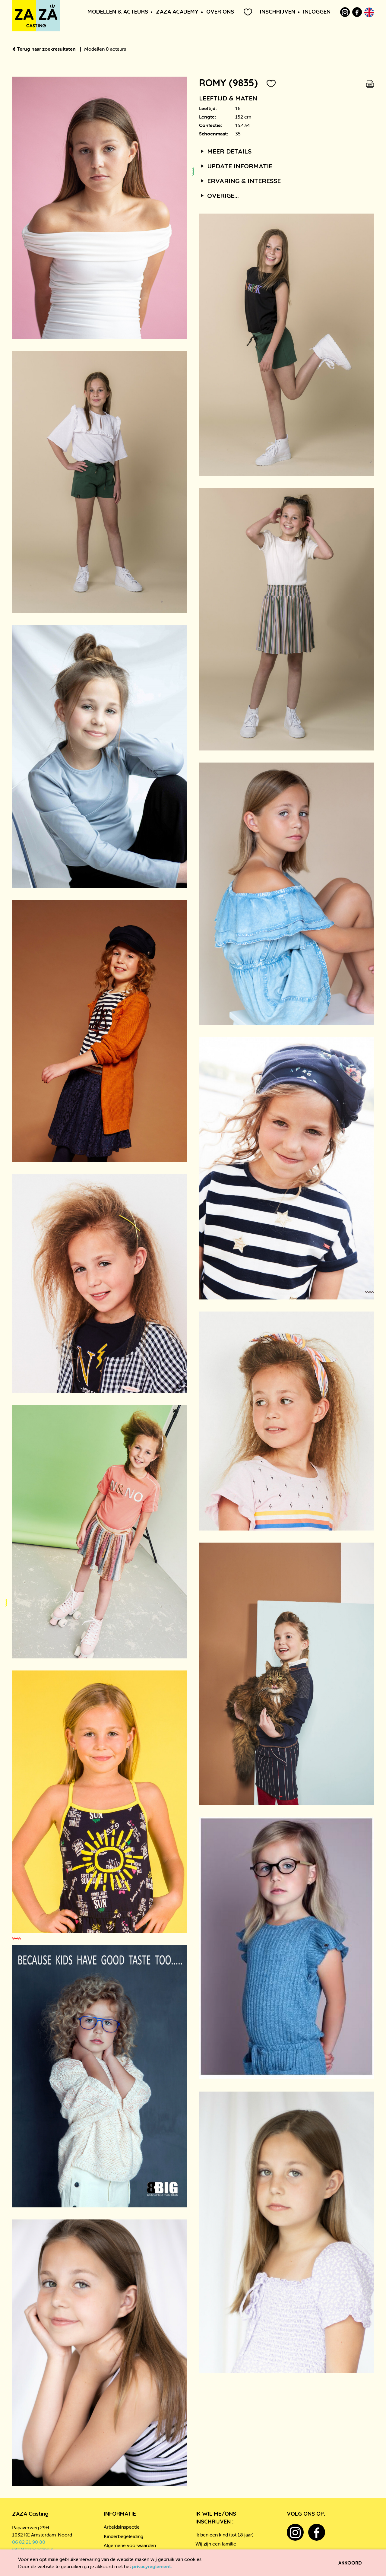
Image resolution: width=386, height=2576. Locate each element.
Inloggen (317, 11)
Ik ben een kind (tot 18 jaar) (224, 2535)
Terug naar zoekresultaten (44, 49)
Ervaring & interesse (240, 181)
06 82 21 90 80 (28, 2542)
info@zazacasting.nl (33, 2549)
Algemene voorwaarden (130, 2545)
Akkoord (350, 2563)
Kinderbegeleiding (123, 2536)
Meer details (225, 151)
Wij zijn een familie (215, 2544)
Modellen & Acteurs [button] (117, 11)
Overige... (219, 195)
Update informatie (235, 166)
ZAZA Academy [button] (177, 11)
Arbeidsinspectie (122, 2527)
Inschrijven (277, 11)
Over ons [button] (220, 11)
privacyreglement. (152, 2566)
